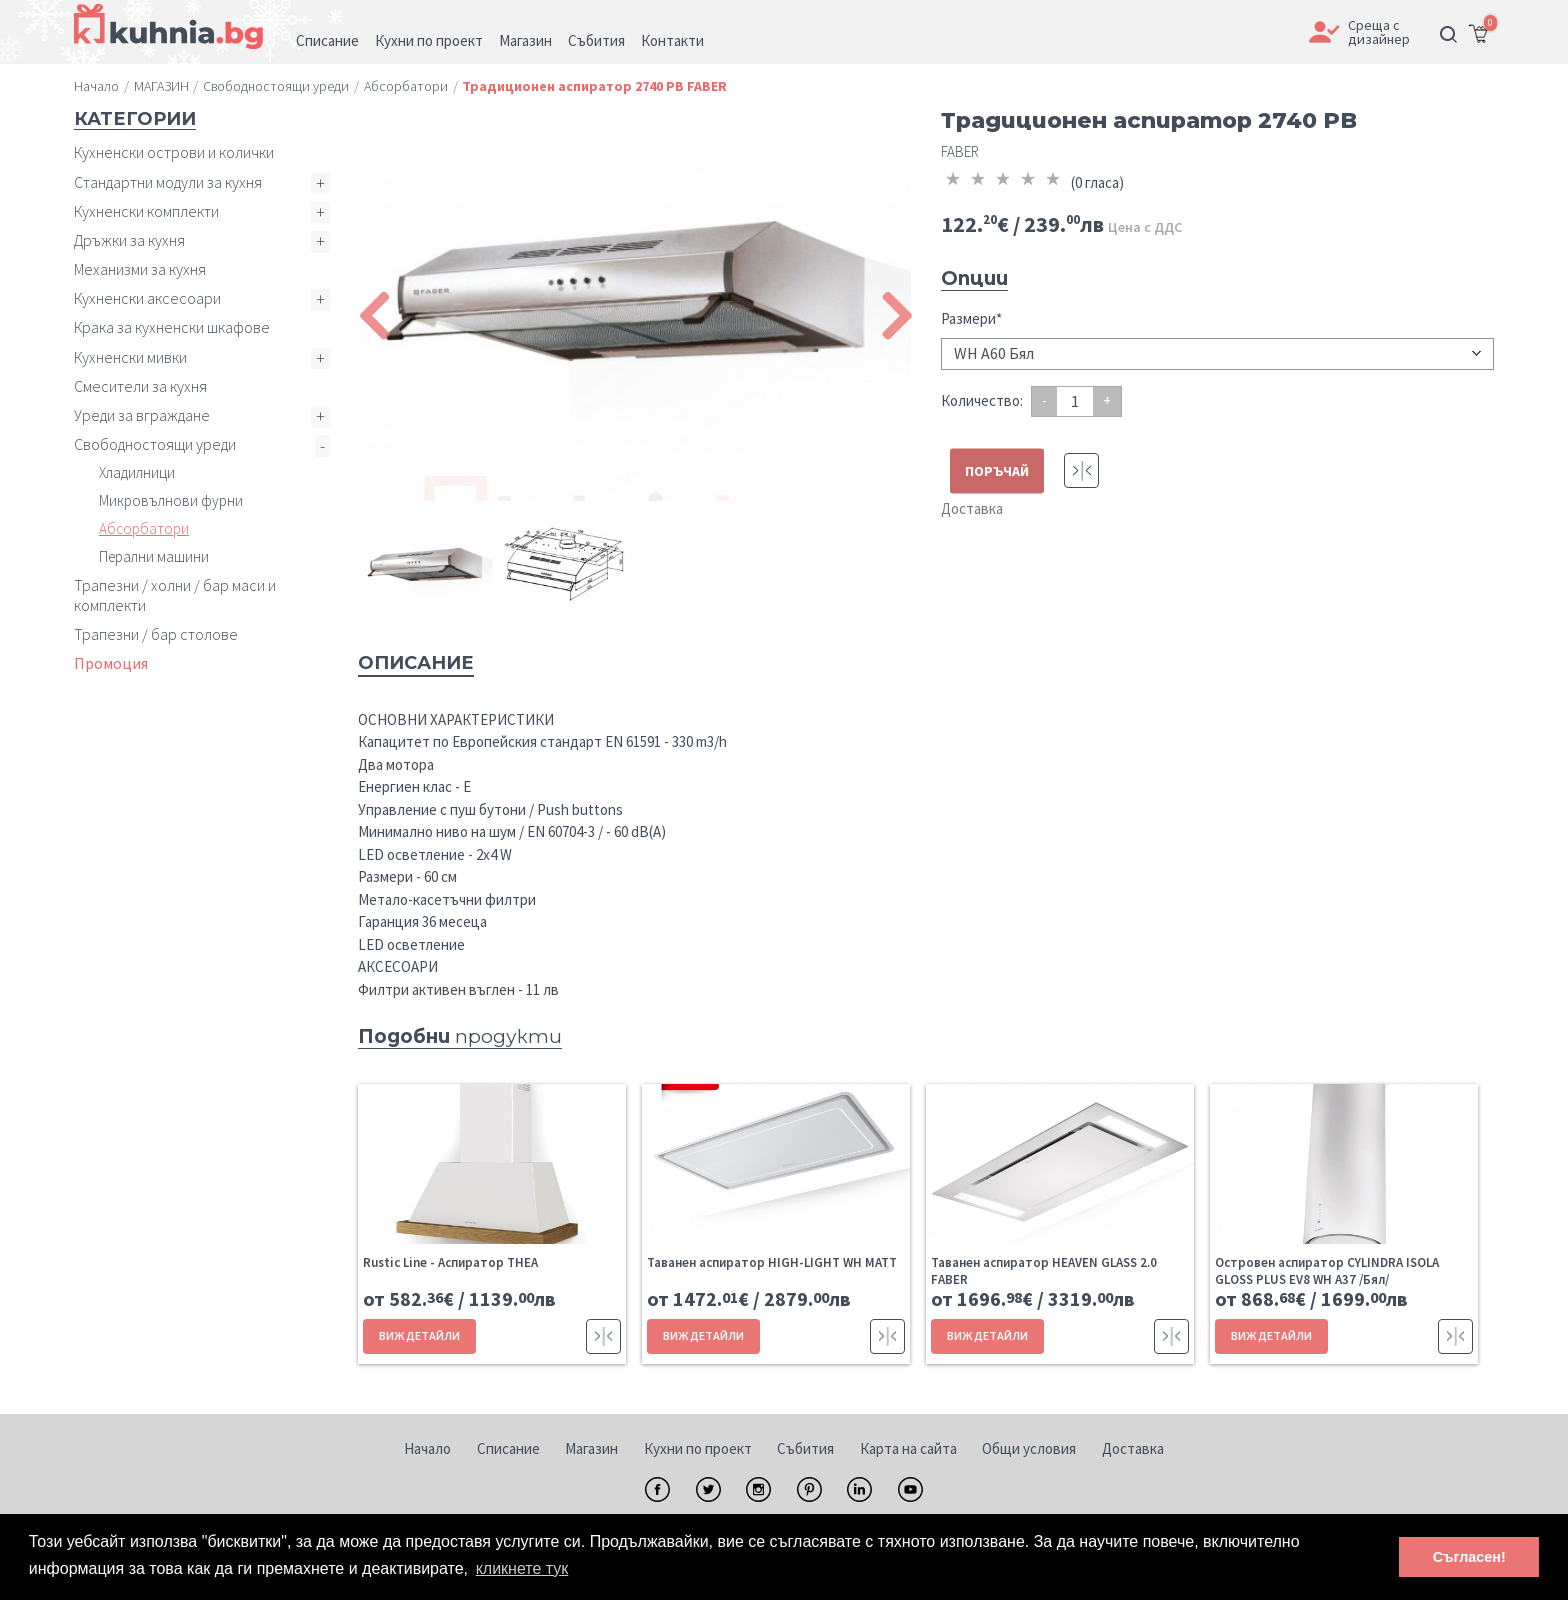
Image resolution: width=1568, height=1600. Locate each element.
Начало (427, 1448)
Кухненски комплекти (146, 211)
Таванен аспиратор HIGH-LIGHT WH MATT (772, 1262)
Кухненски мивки (130, 357)
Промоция (111, 663)
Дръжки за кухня (129, 240)
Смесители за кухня (140, 386)
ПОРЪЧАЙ (997, 471)
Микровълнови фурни (171, 500)
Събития (805, 1448)
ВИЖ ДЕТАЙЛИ (419, 1335)
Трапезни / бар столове (156, 634)
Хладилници (137, 472)
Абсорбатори (144, 528)
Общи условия (1029, 1448)
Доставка (972, 508)
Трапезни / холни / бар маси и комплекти (175, 594)
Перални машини (154, 556)
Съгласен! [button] (1469, 1557)
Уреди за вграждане (142, 415)
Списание (508, 1448)
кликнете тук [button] (522, 1568)
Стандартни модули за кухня (168, 182)
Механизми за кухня (140, 269)
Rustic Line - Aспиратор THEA (450, 1262)
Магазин (591, 1448)
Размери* (971, 318)
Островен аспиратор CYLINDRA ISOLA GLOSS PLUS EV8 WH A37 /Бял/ (1327, 1271)
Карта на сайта (908, 1448)
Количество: (982, 400)
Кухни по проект (698, 1448)
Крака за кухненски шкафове (172, 327)
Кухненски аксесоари (147, 298)
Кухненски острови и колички (174, 152)
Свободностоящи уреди (155, 444)
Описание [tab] (416, 663)
